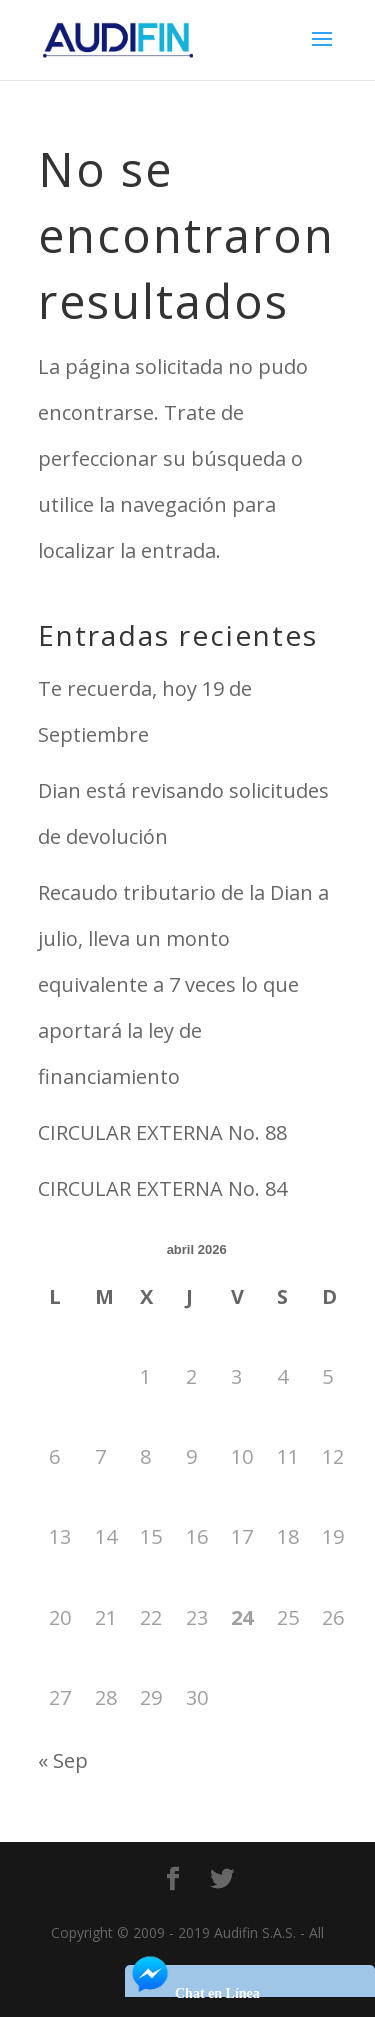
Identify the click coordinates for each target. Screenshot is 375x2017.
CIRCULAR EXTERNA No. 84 (162, 1188)
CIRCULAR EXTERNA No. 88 (162, 1132)
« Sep (63, 1760)
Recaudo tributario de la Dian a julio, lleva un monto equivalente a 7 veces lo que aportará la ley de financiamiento (183, 984)
